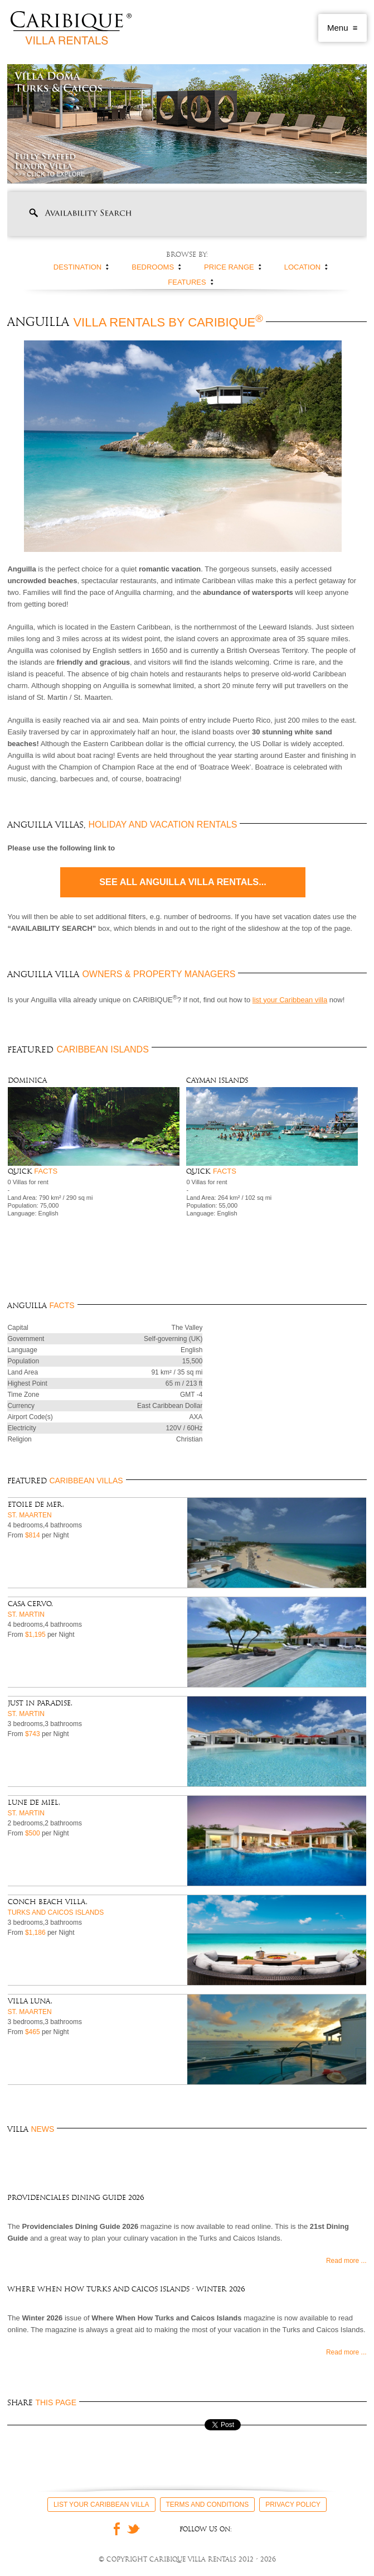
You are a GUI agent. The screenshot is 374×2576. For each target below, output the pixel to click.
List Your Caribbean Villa (101, 2504)
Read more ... (346, 2261)
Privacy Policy (292, 2504)
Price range (229, 267)
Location (302, 267)
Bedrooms (153, 267)
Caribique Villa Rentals (70, 28)
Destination (77, 267)
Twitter (133, 2528)
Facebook (113, 2528)
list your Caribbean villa (289, 1000)
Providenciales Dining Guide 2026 (75, 2198)
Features (187, 282)
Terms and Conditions (207, 2504)
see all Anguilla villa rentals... (182, 882)
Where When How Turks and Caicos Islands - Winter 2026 (126, 2289)
